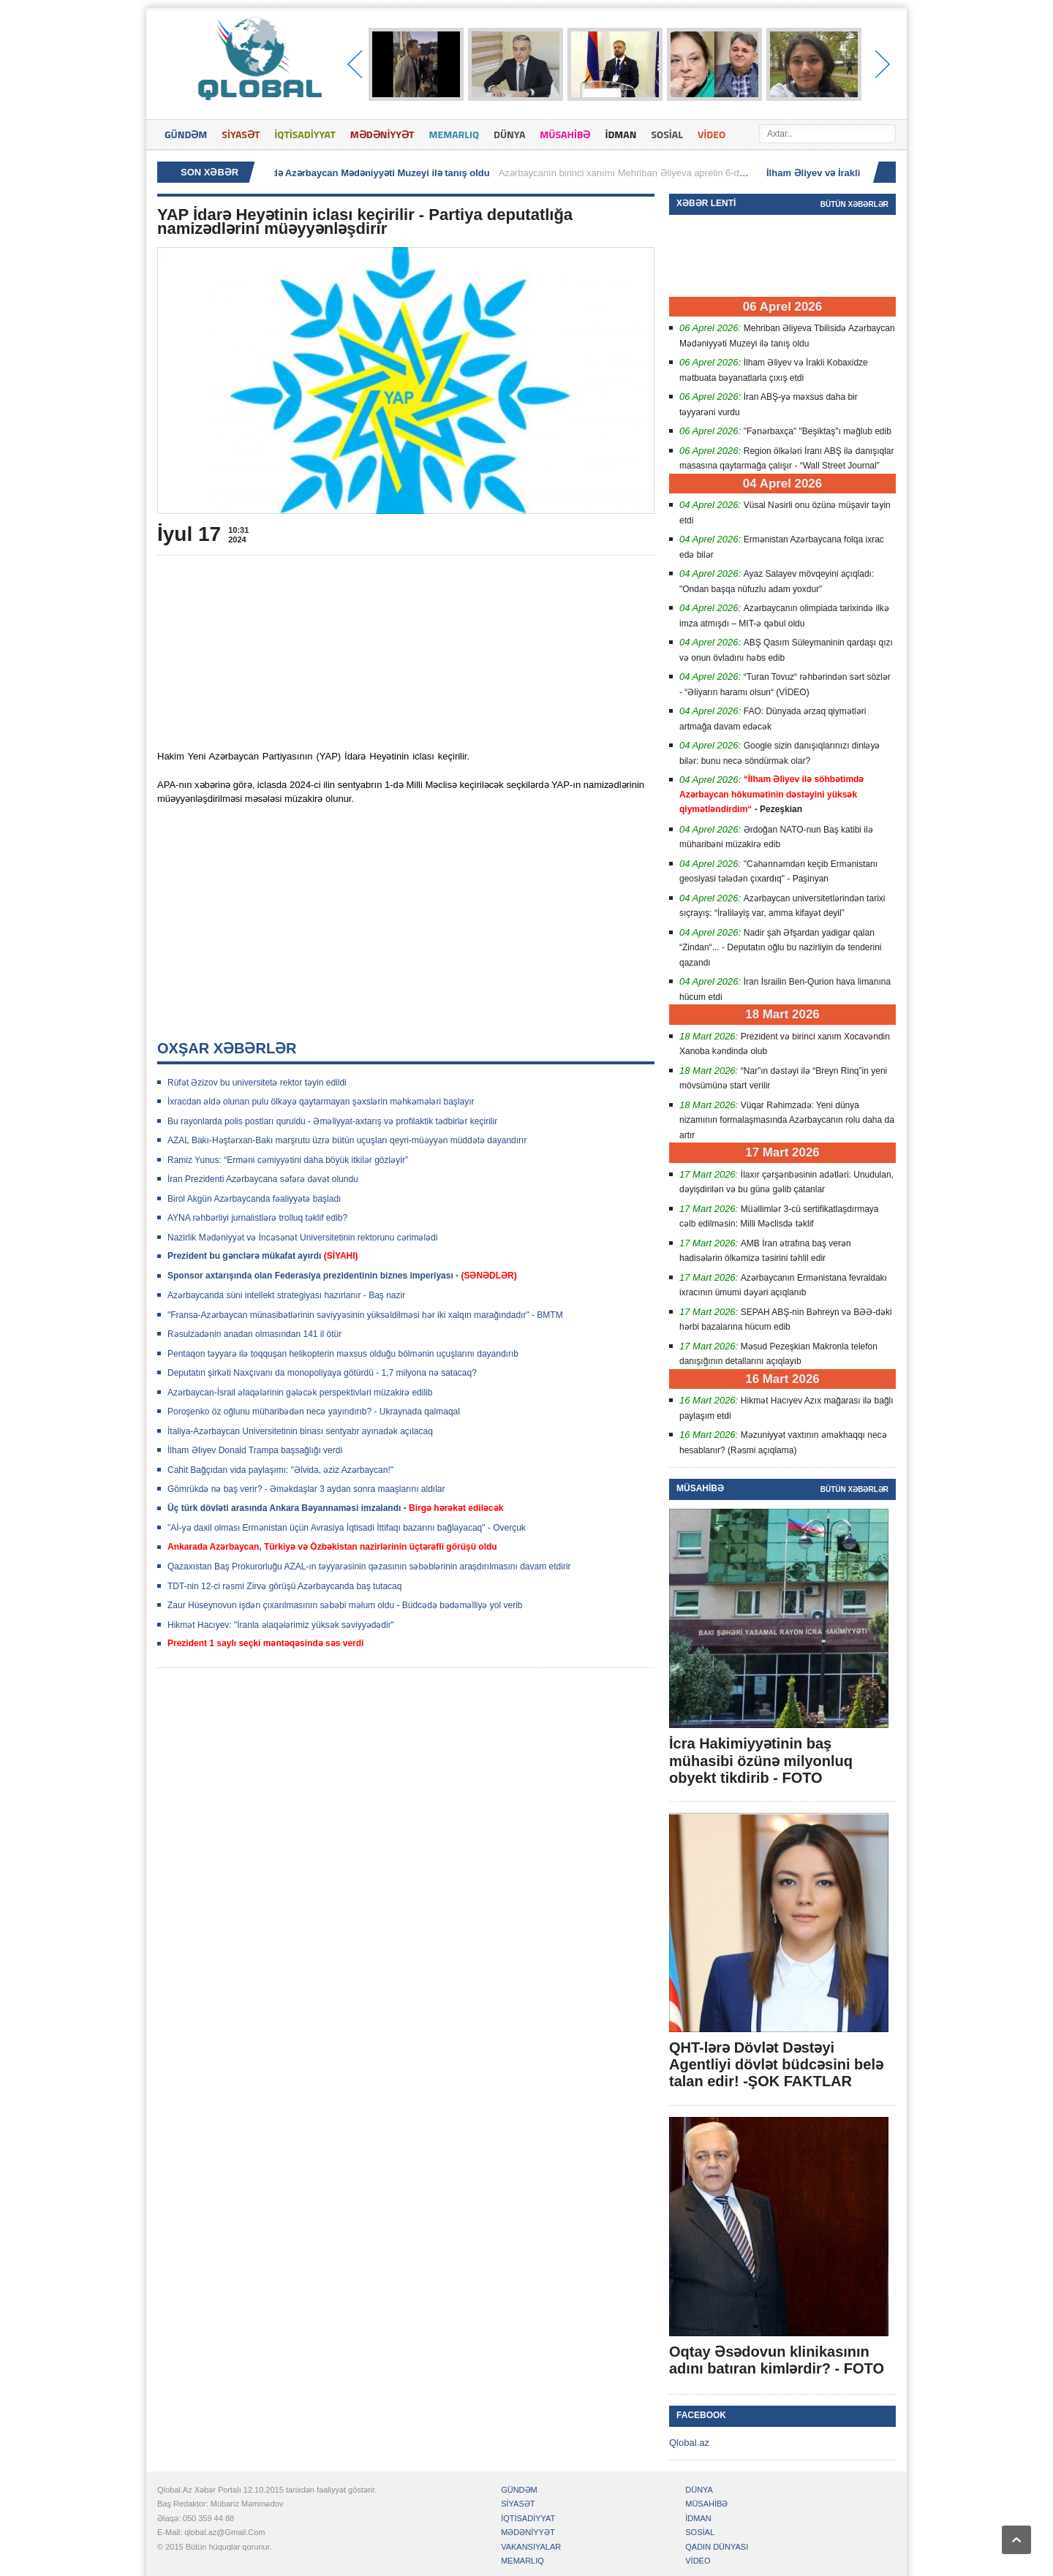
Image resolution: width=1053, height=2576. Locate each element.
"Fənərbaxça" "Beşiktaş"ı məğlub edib (817, 431)
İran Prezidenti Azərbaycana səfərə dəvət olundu (262, 1179)
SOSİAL (667, 134)
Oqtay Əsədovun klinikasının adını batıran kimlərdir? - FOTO (776, 2360)
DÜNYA (509, 134)
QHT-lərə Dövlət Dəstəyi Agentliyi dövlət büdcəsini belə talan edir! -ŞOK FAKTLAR (776, 2064)
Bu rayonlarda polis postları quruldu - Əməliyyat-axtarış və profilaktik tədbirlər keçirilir (332, 1121)
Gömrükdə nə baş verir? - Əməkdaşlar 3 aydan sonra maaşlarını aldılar (306, 1489)
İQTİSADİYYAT (304, 134)
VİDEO (711, 134)
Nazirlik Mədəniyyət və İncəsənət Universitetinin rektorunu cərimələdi (302, 1237)
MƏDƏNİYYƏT (382, 134)
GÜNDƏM (186, 134)
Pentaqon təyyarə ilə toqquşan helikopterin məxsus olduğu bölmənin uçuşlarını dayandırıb (342, 1354)
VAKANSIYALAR (531, 2546)
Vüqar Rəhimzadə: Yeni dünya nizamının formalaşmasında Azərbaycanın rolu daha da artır (786, 1120)
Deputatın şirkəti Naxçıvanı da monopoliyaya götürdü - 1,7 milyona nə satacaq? (322, 1373)
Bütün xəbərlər (854, 204)
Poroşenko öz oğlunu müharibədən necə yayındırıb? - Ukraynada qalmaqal (313, 1411)
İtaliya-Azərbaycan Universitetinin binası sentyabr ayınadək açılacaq (300, 1431)
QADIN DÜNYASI (716, 2546)
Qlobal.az (689, 2442)
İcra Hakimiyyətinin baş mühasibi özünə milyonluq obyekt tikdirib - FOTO (761, 1760)
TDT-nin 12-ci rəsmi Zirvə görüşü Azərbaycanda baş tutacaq (284, 1586)
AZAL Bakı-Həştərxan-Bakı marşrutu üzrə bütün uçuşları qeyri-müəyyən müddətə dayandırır (346, 1140)
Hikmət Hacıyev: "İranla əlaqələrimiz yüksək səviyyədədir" (280, 1625)
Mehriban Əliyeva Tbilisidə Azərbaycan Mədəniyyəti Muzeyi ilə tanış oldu (331, 172)
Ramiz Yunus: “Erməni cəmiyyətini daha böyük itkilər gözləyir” (287, 1160)
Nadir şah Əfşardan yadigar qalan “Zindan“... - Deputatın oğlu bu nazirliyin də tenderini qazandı (780, 948)
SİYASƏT (241, 134)
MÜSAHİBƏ (565, 134)
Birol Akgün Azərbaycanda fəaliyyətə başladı (254, 1199)
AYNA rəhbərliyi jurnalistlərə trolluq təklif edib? (257, 1218)
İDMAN (620, 134)
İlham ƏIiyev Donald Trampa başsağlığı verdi (254, 1450)
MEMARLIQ (454, 134)
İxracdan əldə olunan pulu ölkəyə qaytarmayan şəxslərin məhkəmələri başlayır (320, 1101)
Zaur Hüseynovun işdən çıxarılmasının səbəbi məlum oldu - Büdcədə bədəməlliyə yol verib (345, 1605)
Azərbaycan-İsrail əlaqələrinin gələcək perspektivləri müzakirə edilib (299, 1392)
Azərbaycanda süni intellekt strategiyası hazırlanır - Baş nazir (286, 1295)
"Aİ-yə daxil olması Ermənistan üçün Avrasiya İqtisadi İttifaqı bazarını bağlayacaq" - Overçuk (346, 1528)
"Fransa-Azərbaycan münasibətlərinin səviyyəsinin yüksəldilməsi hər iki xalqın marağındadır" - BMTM (365, 1315)
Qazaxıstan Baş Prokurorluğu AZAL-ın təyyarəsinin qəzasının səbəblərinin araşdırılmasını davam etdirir (369, 1566)
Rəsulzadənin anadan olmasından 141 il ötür (254, 1334)
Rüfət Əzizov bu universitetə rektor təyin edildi (257, 1082)
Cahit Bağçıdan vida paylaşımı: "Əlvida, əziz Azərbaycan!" (280, 1470)
